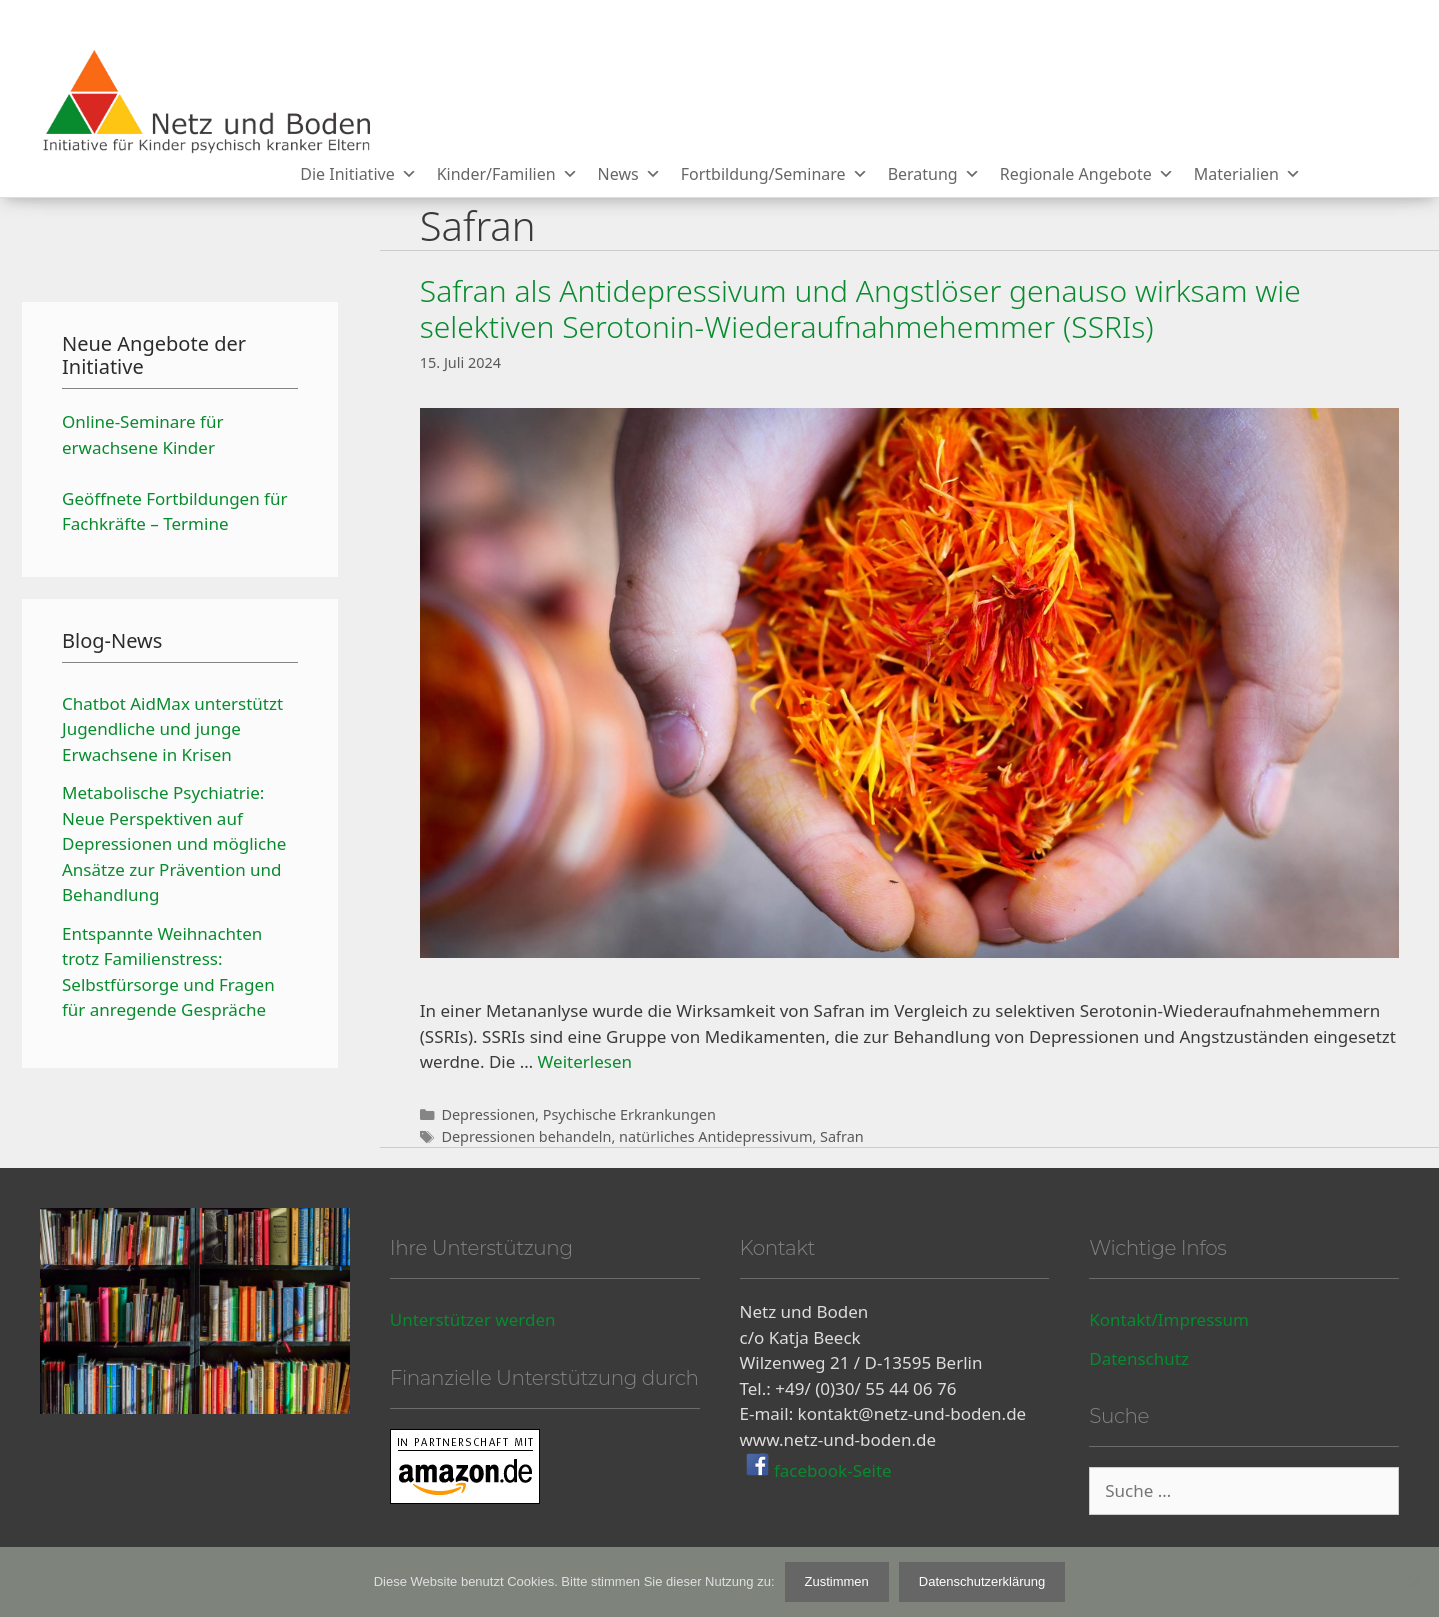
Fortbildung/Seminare (774, 174)
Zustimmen (837, 1581)
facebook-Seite (831, 1470)
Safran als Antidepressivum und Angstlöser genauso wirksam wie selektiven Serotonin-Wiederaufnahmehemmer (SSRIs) (860, 308)
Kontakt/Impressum (1169, 1319)
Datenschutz (1139, 1358)
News (629, 174)
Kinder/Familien (507, 174)
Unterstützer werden (473, 1319)
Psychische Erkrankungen (629, 1114)
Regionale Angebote (1087, 174)
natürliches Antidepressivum (715, 1136)
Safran (842, 1136)
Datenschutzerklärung (982, 1581)
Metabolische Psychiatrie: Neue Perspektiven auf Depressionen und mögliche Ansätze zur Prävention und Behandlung (174, 843)
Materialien (1247, 174)
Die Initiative (358, 174)
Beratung (934, 174)
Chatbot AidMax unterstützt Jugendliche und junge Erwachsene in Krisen (172, 729)
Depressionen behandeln (526, 1136)
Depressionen (488, 1114)
